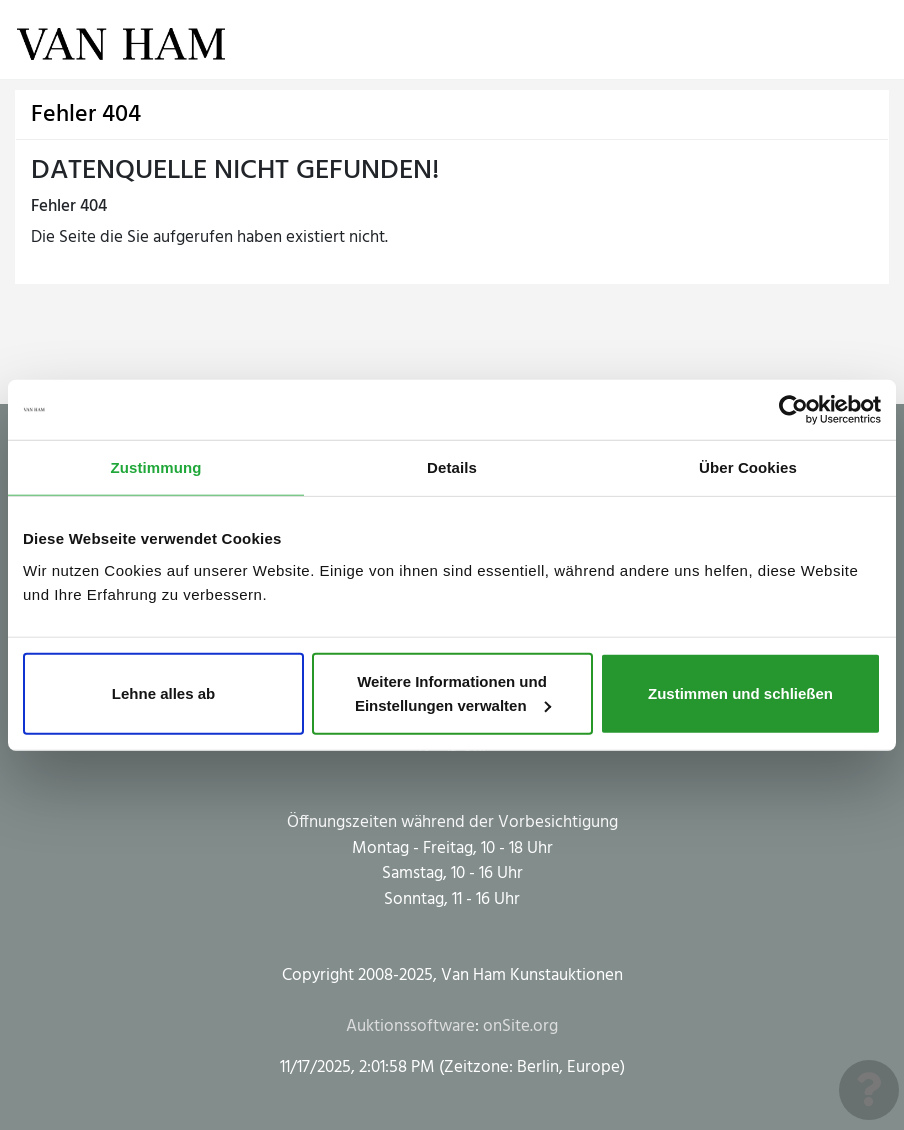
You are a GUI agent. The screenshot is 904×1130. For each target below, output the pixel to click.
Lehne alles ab (163, 692)
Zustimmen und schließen (740, 692)
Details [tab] (452, 467)
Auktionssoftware (410, 1026)
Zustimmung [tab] (156, 467)
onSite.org (520, 1026)
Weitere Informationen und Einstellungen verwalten (453, 692)
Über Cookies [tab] (748, 467)
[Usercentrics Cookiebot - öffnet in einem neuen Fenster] (793, 410)
